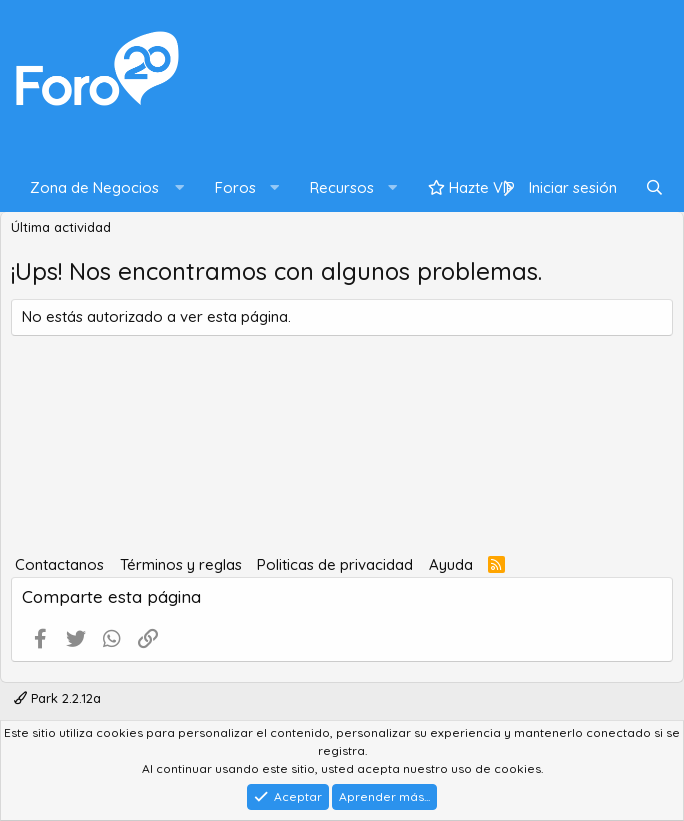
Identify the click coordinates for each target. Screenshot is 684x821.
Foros (235, 187)
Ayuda (451, 564)
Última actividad (61, 227)
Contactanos (59, 564)
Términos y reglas (181, 564)
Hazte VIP (471, 187)
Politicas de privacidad (335, 564)
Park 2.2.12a (57, 698)
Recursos (342, 187)
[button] (102, 188)
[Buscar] (654, 188)
